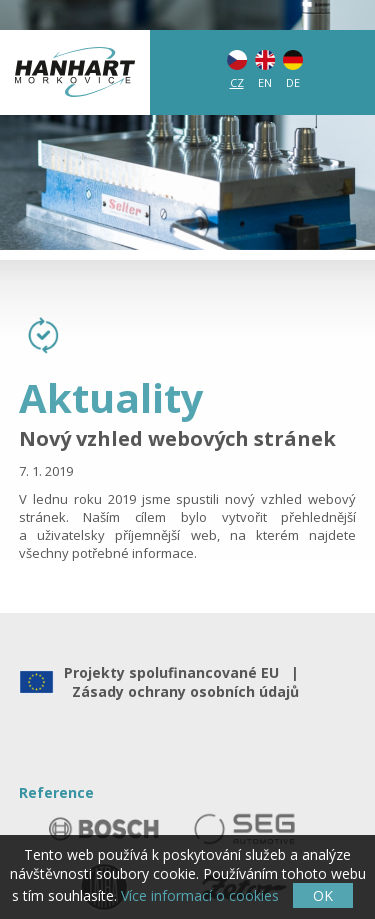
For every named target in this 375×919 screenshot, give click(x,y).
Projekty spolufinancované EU (175, 672)
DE (293, 82)
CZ (237, 82)
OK (323, 895)
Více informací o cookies (200, 895)
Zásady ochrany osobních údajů (181, 691)
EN (265, 82)
